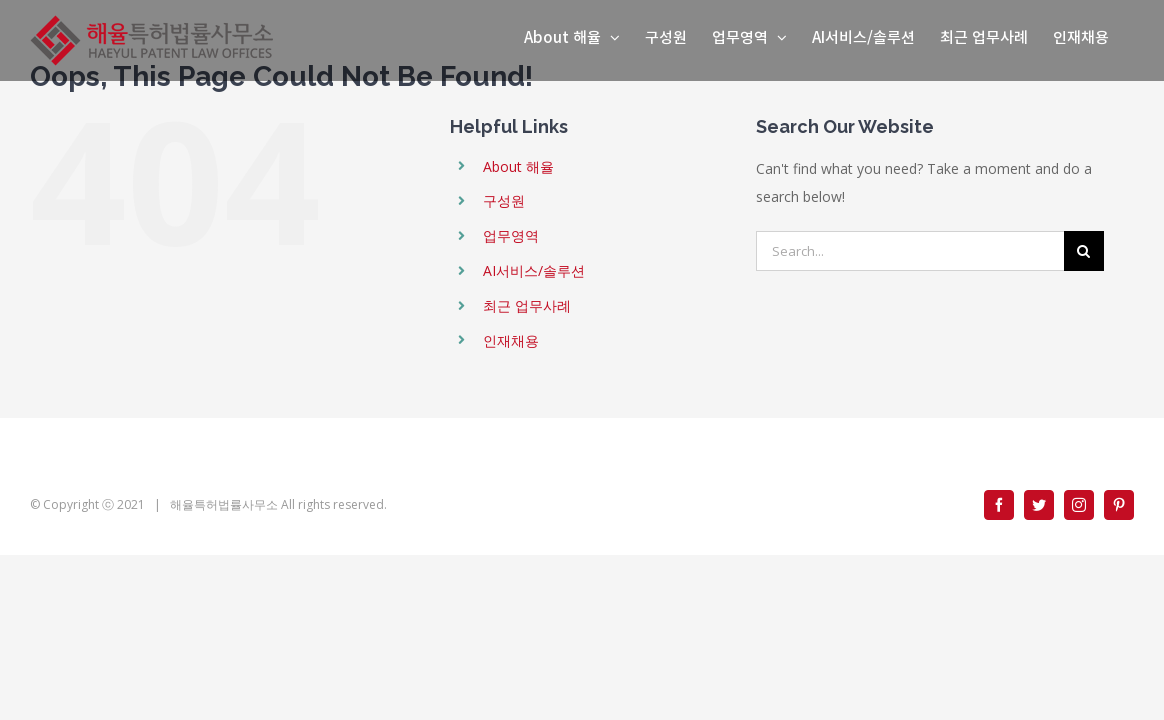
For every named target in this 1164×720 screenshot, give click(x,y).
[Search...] (910, 251)
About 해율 (518, 166)
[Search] (1084, 251)
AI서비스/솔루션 (534, 270)
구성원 (504, 200)
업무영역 (511, 235)
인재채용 (511, 340)
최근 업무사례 (527, 305)
